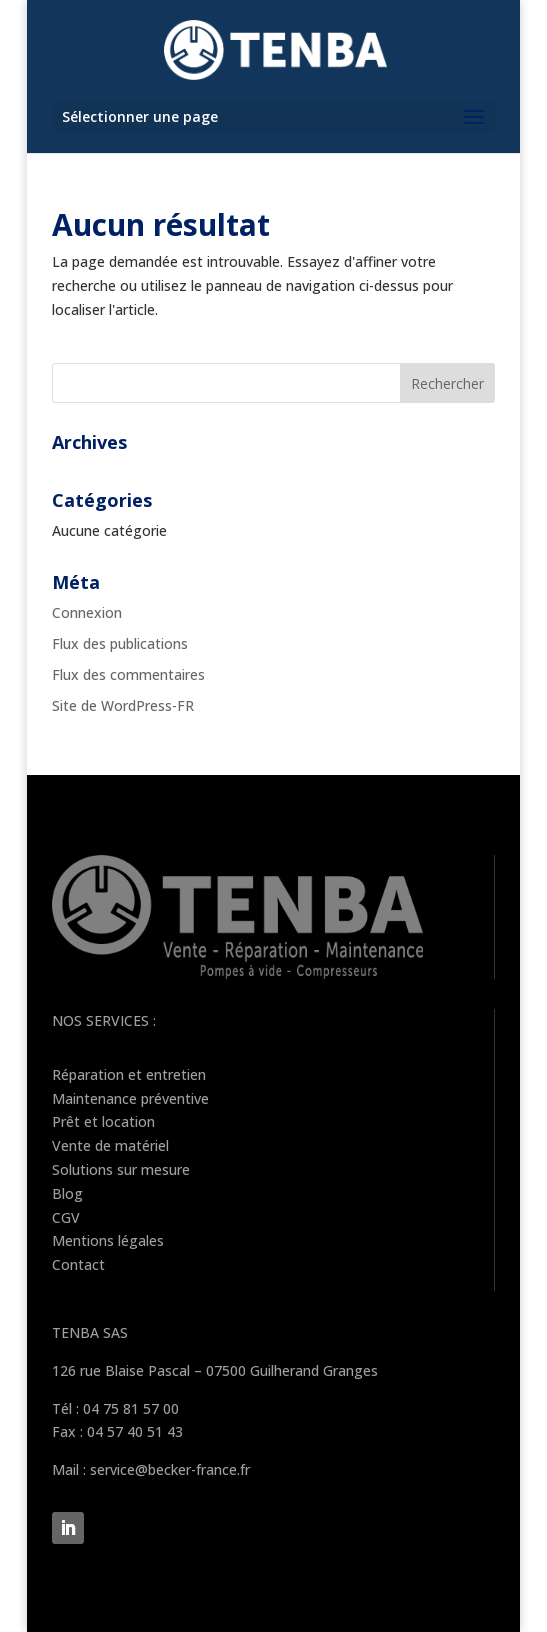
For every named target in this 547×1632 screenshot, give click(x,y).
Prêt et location (103, 1121)
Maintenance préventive (130, 1098)
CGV (66, 1217)
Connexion (87, 612)
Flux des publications (120, 643)
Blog (67, 1193)
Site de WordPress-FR (123, 705)
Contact (78, 1264)
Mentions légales (108, 1240)
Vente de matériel (110, 1145)
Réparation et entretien (129, 1074)
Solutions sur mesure (121, 1169)
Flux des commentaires (128, 674)
